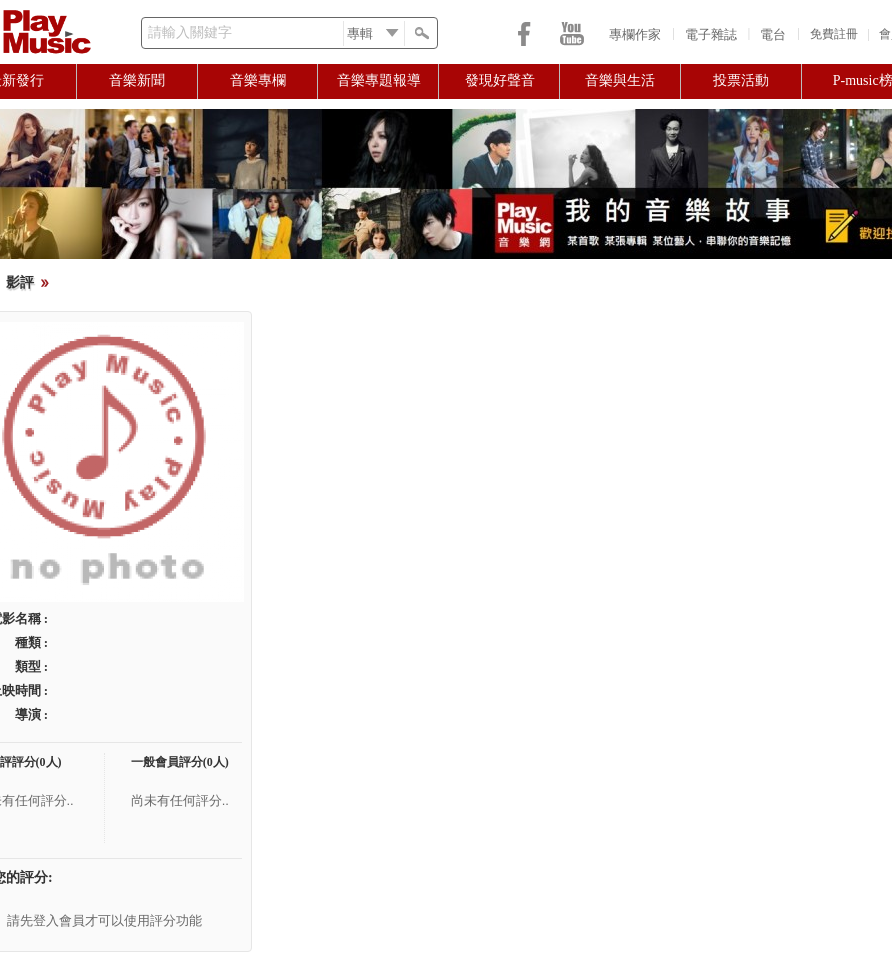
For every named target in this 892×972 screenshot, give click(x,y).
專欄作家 (635, 34)
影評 (20, 282)
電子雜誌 (711, 34)
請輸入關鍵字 (190, 32)
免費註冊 (834, 34)
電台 (773, 34)
